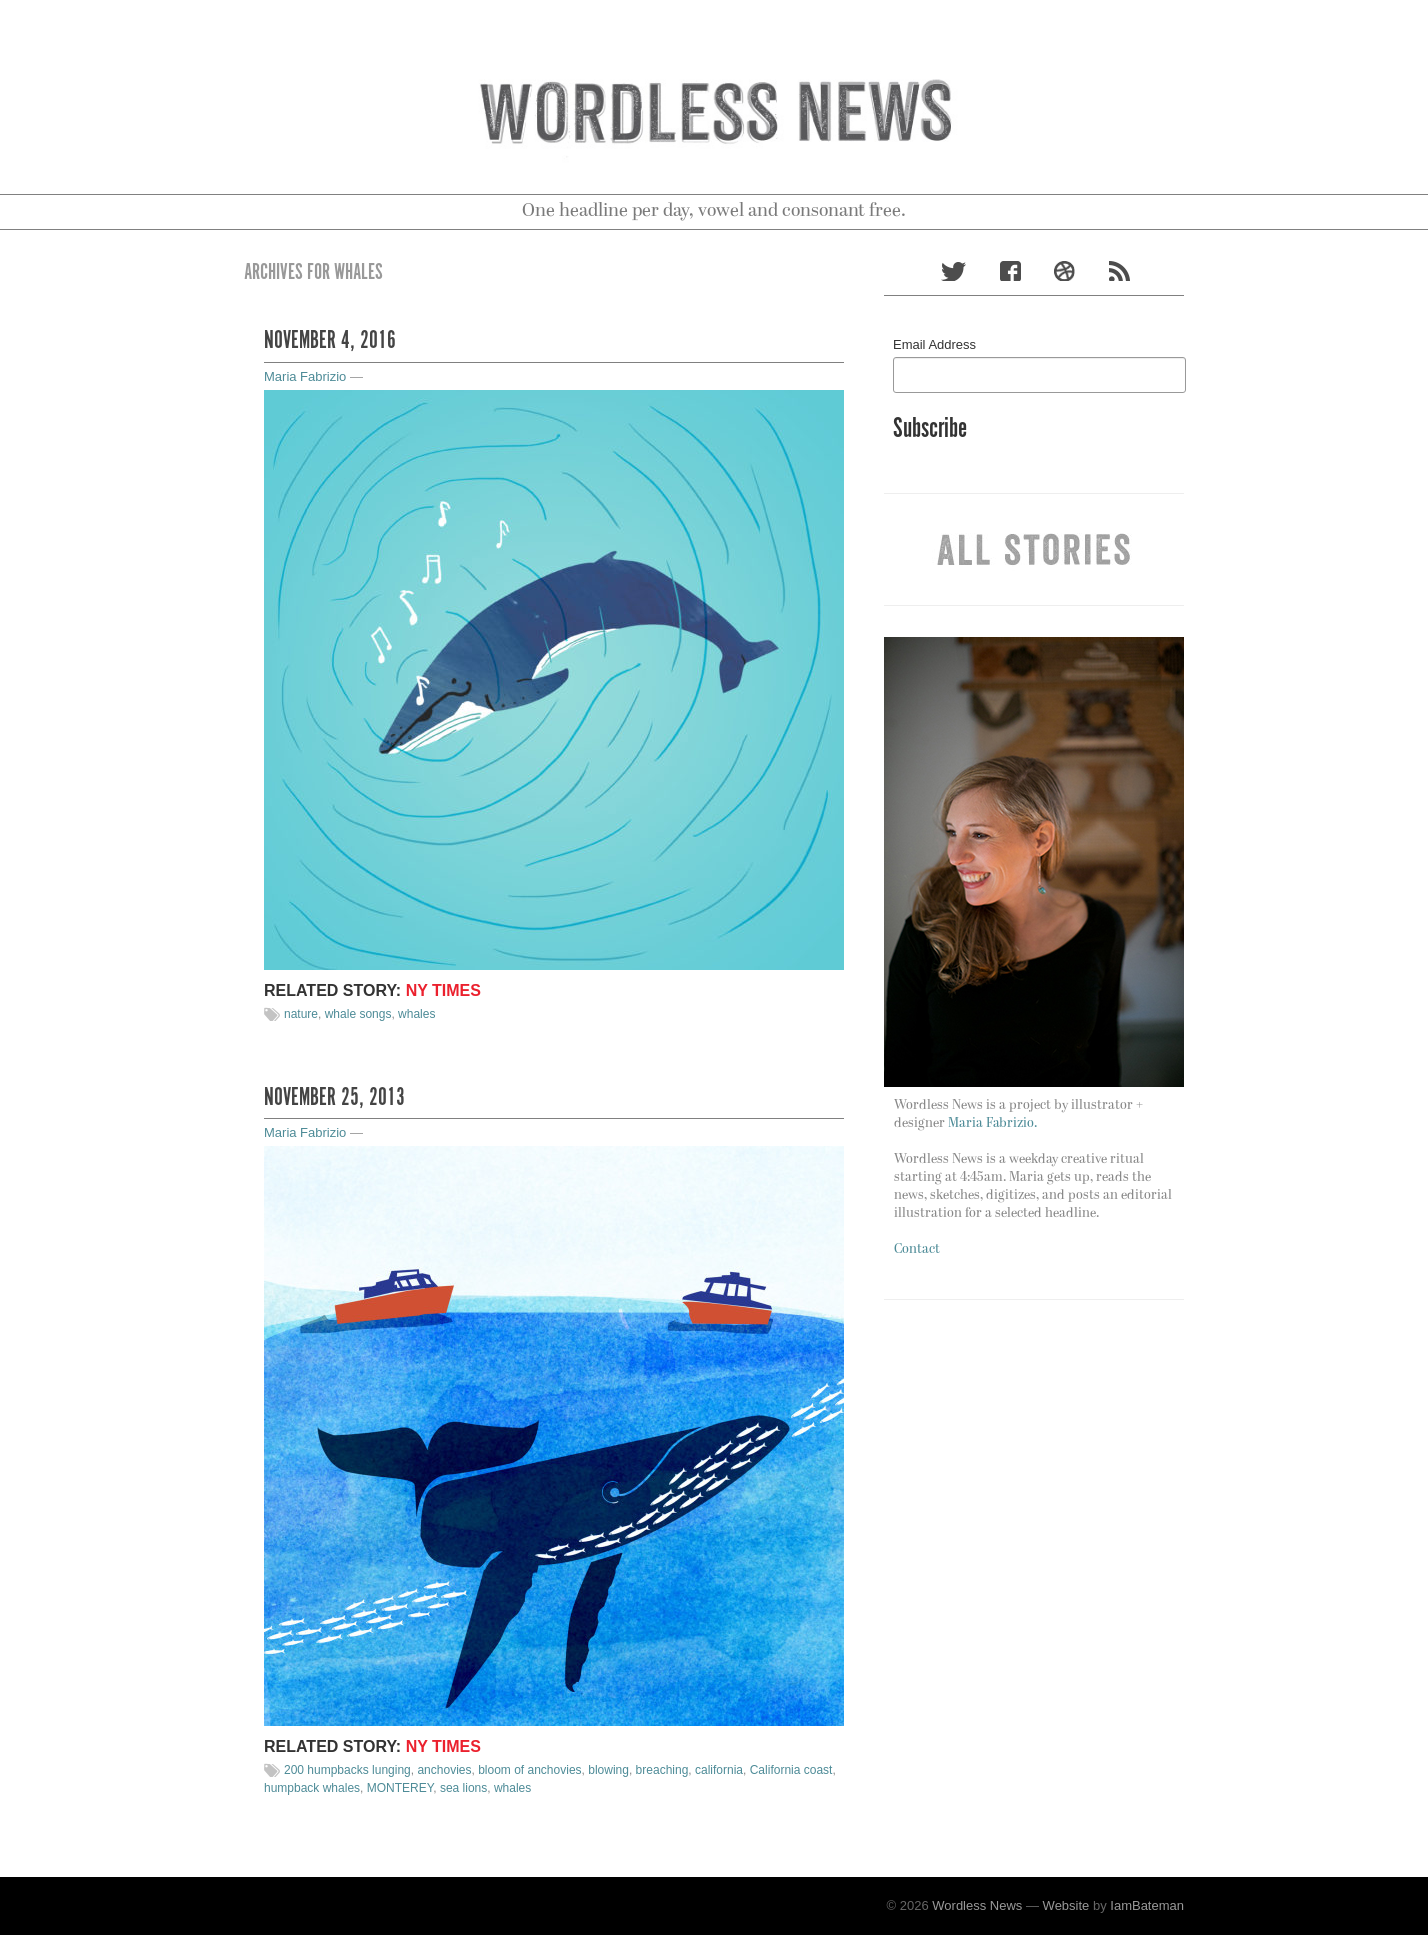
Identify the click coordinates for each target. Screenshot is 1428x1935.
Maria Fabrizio (305, 376)
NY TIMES (443, 990)
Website (1066, 1905)
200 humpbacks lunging (347, 1770)
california (719, 1770)
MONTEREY (400, 1788)
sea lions (463, 1788)
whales (416, 1014)
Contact (917, 1249)
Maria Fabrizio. (992, 1123)
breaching (662, 1770)
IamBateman (1147, 1905)
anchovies (444, 1770)
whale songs (358, 1014)
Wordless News (977, 1905)
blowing (608, 1770)
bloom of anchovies (529, 1770)
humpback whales (312, 1788)
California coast (791, 1770)
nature (301, 1014)
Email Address (934, 344)
